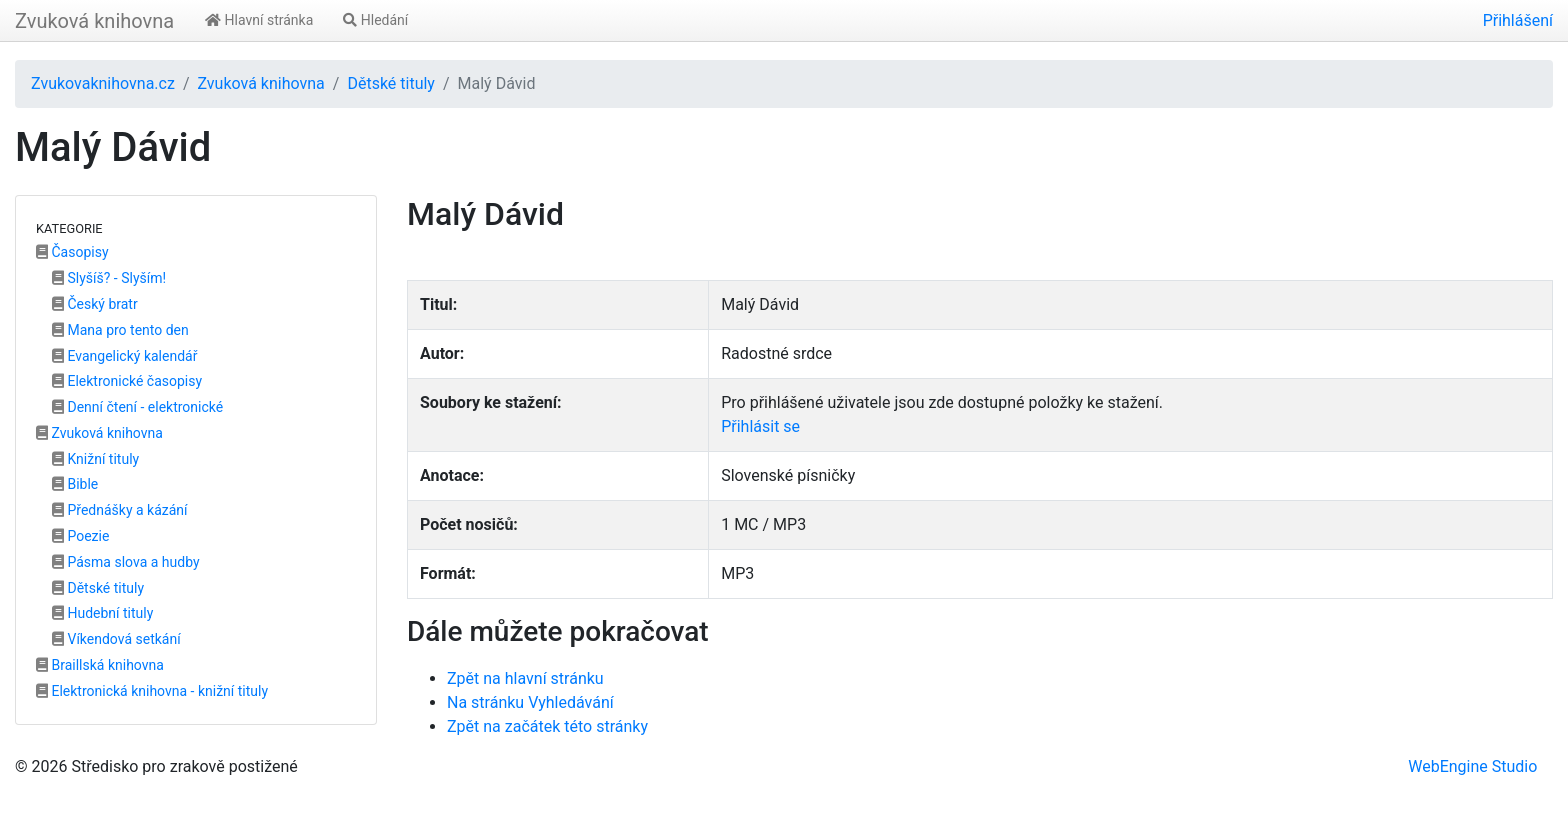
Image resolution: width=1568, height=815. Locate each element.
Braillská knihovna (100, 665)
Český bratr (95, 304)
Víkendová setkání (116, 639)
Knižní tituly (95, 459)
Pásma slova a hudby (126, 562)
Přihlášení (1518, 20)
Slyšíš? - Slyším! (109, 278)
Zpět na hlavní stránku (525, 678)
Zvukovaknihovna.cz (103, 83)
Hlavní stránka (259, 20)
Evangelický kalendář (124, 356)
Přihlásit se (760, 426)
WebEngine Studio (1472, 766)
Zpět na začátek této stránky (547, 726)
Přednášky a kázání (120, 510)
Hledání (375, 20)
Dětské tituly (391, 83)
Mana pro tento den (120, 330)
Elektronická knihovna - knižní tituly (152, 691)
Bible (75, 484)
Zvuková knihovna (94, 21)
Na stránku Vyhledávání (530, 702)
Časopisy (72, 252)
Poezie (80, 536)
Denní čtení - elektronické (137, 407)
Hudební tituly (102, 613)
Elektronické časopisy (127, 381)
